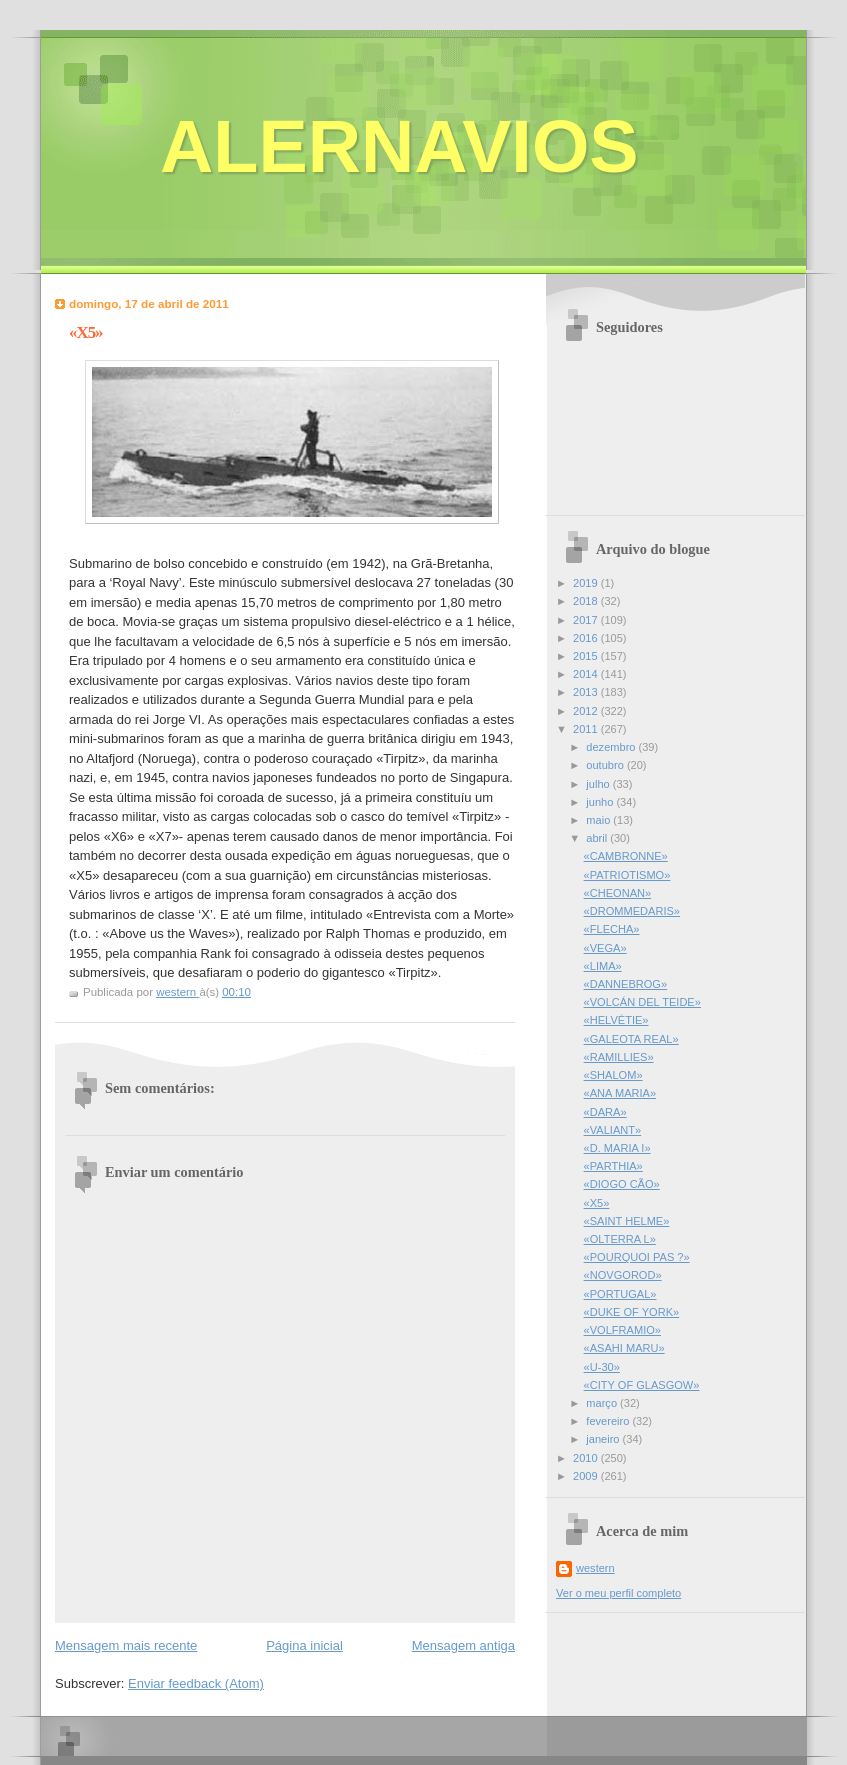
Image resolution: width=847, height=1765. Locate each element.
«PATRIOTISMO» (627, 875)
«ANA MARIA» (620, 1093)
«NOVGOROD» (623, 1275)
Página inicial (304, 1645)
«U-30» (602, 1367)
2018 (587, 601)
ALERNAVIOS (399, 146)
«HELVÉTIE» (616, 1020)
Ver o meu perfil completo (618, 1593)
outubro (606, 765)
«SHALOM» (613, 1075)
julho (599, 784)
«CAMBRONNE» (626, 856)
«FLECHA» (612, 929)
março (603, 1403)
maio (599, 820)
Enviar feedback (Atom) (196, 1683)
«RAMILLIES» (619, 1057)
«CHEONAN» (618, 893)
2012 (587, 711)
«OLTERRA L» (620, 1239)
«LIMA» (603, 966)
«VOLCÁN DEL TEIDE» (642, 1002)
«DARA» (605, 1112)
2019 (587, 583)
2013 (587, 692)
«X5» (597, 1203)
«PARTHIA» (613, 1166)
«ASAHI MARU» (624, 1348)
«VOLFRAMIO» (622, 1330)
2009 (587, 1476)
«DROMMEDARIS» (632, 911)
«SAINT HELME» (627, 1221)
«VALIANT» (613, 1130)
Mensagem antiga (463, 1645)
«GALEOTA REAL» (631, 1039)
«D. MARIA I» (617, 1148)
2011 (587, 729)
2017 (587, 620)
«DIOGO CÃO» (622, 1184)
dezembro (612, 747)
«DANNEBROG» (626, 984)
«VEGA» (605, 948)
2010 (587, 1458)
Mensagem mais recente (126, 1645)
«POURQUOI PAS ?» (637, 1257)
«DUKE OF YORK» (632, 1312)
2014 (587, 674)
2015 (587, 656)
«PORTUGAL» (620, 1294)
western (595, 1568)
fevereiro (609, 1421)
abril (598, 838)
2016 (587, 638)
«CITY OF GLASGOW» (642, 1385)
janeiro (604, 1439)
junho (601, 802)
